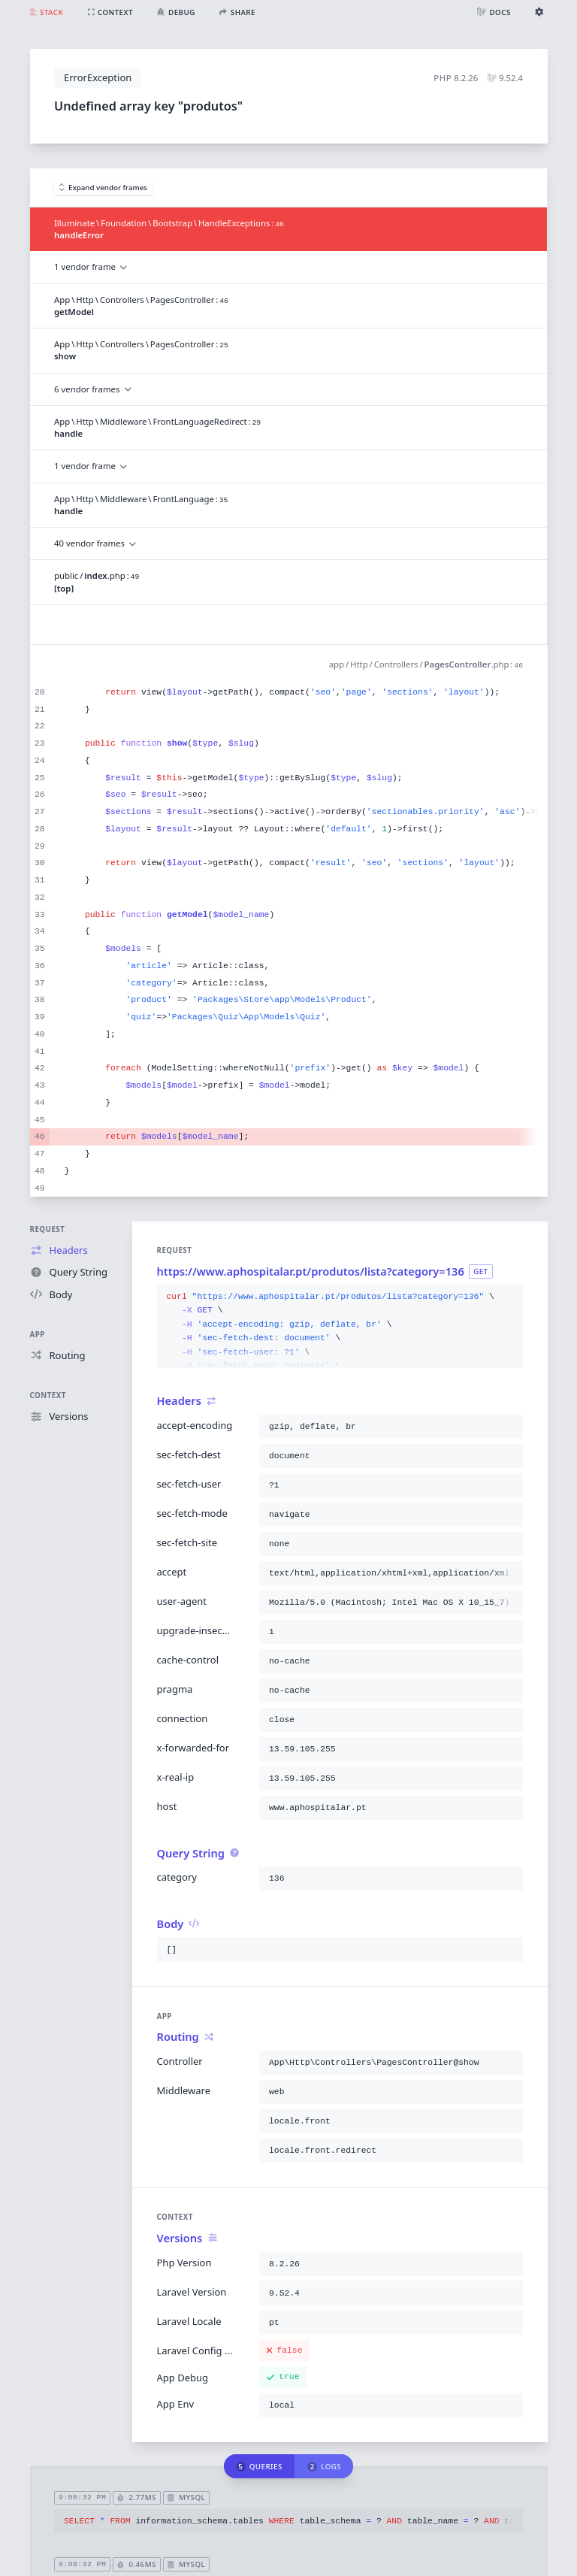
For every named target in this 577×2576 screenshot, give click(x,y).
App (37, 1334)
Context (48, 1395)
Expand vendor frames (103, 187)
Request (47, 1229)
